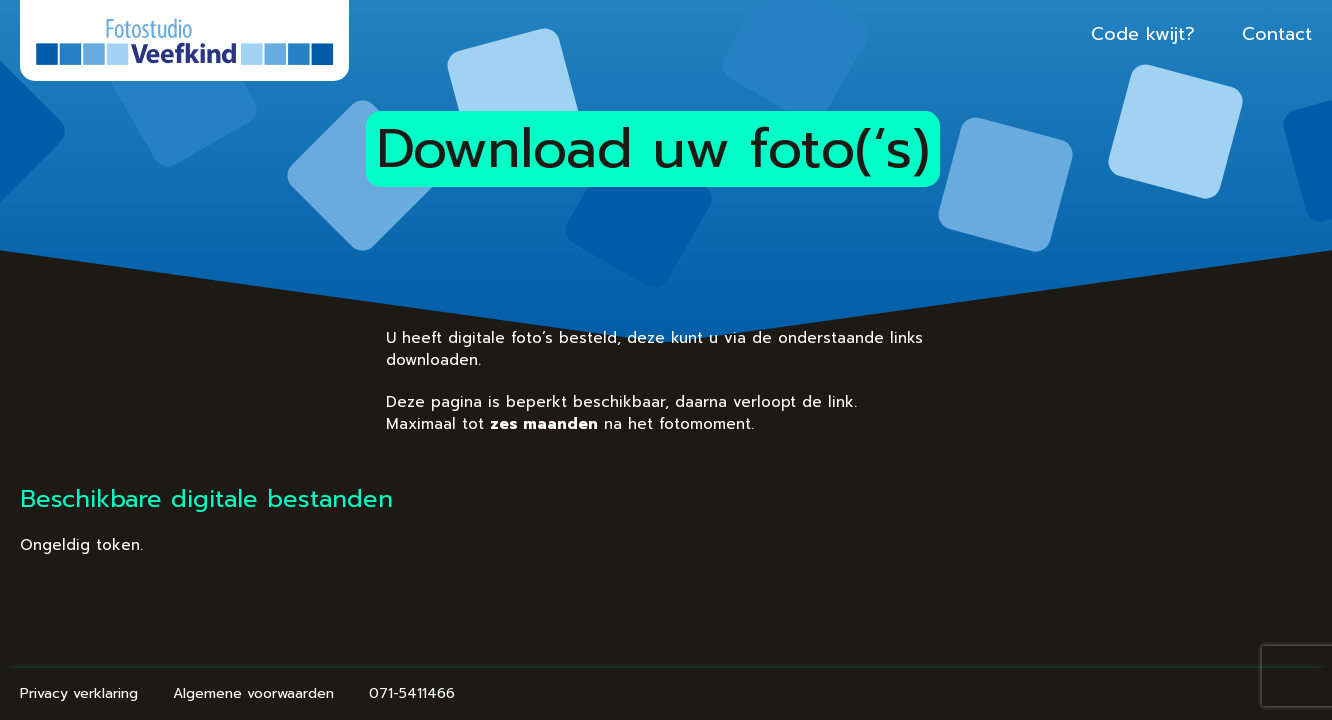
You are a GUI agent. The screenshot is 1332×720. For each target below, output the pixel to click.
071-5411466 (498, 693)
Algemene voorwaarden (339, 693)
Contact (1191, 34)
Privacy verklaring (165, 693)
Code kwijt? (1057, 34)
